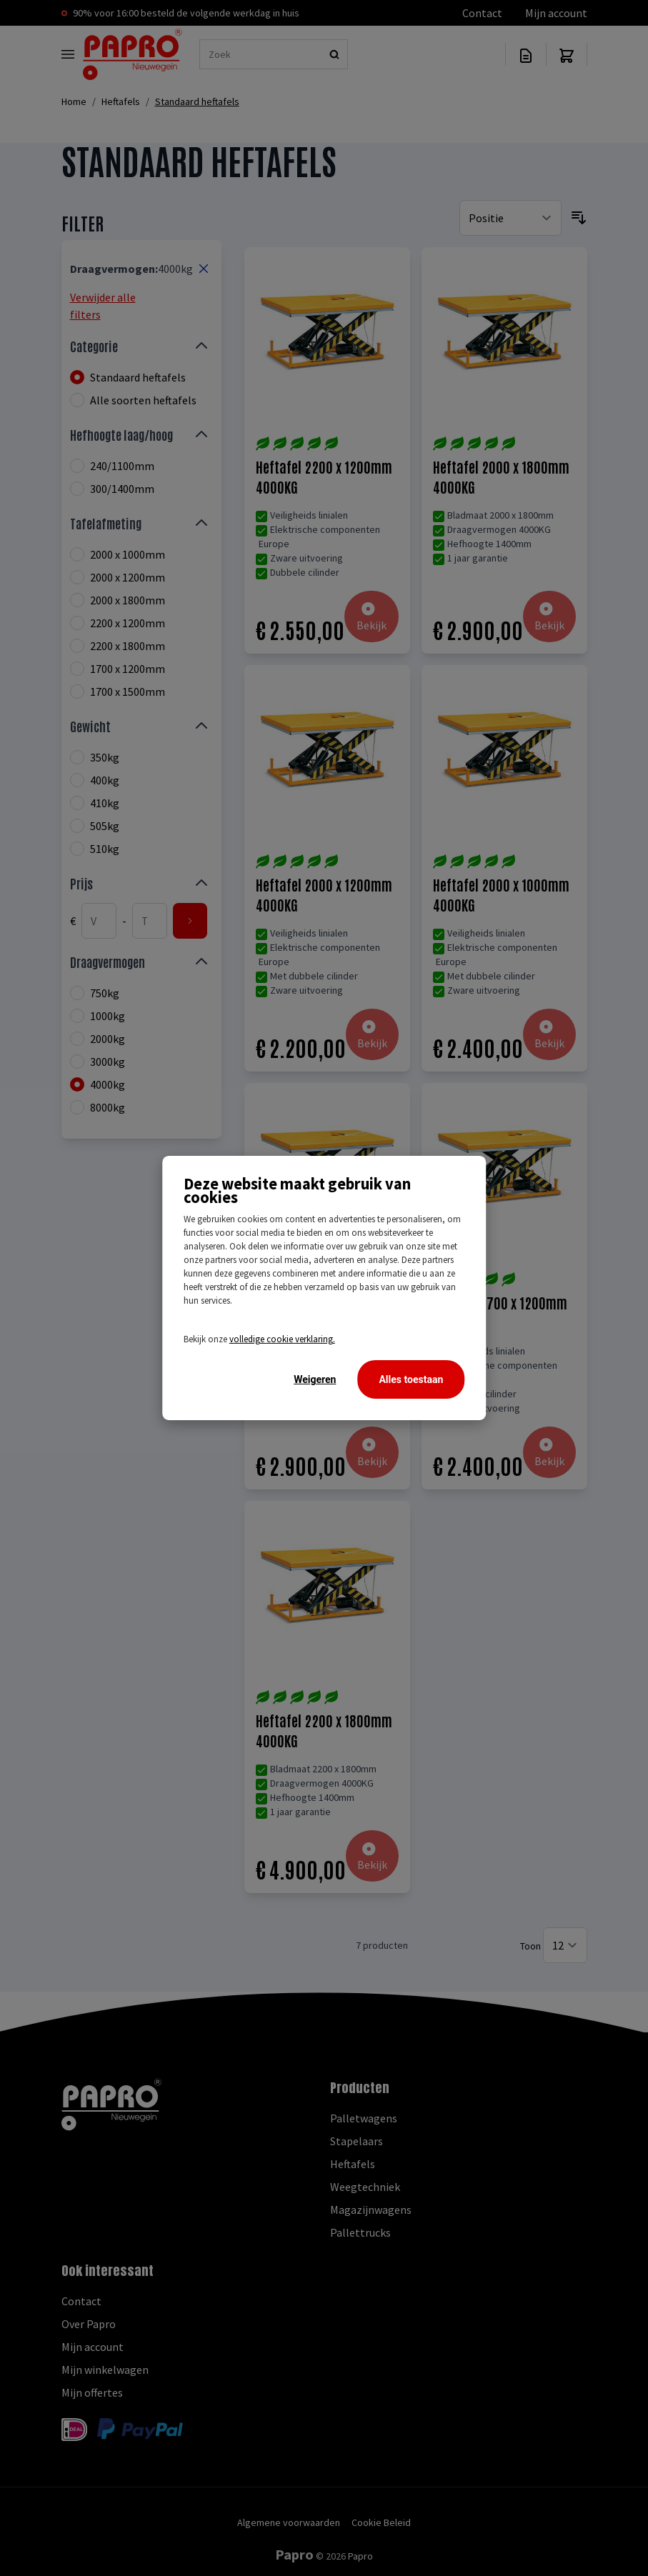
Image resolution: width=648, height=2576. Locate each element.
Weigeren (315, 1379)
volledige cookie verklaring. (282, 1339)
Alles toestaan (411, 1379)
